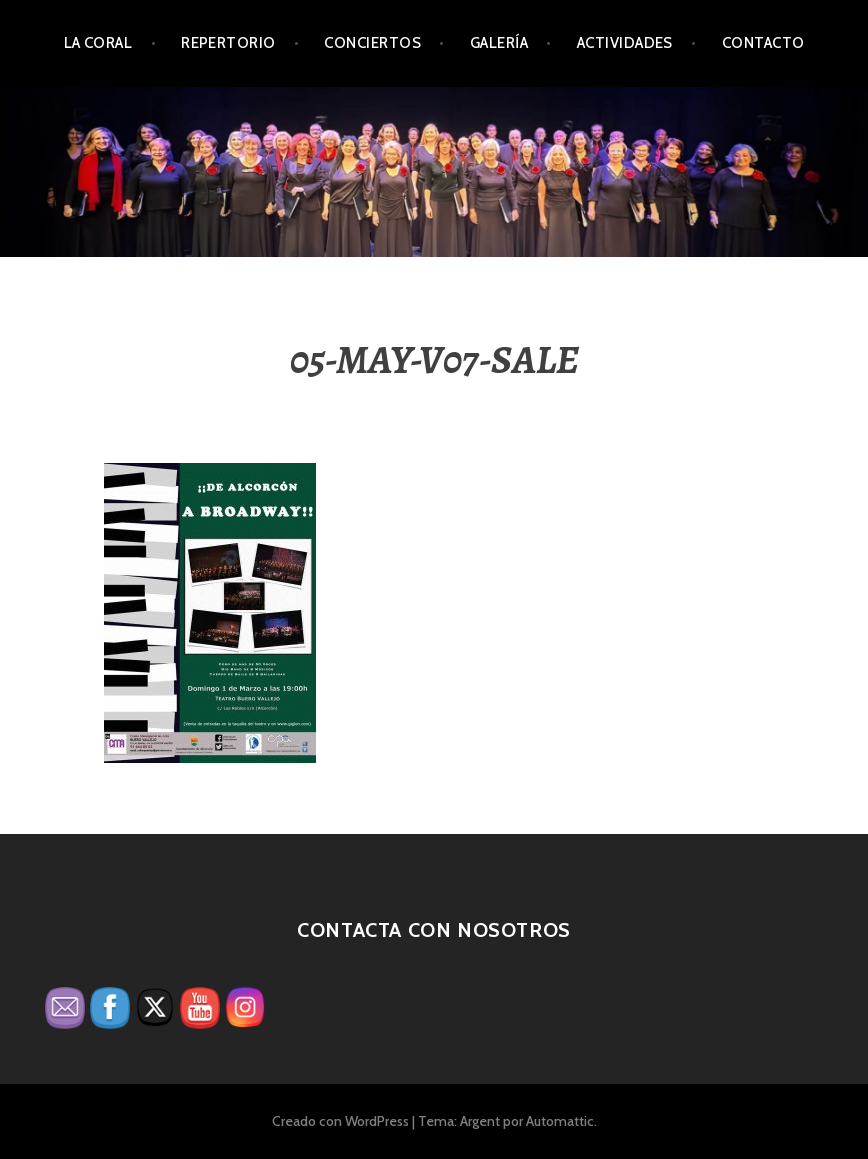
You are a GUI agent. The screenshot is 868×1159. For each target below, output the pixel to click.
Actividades (625, 43)
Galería (499, 43)
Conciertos (372, 43)
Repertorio (228, 43)
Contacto (763, 43)
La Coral (98, 43)
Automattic (560, 1121)
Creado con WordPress (340, 1121)
